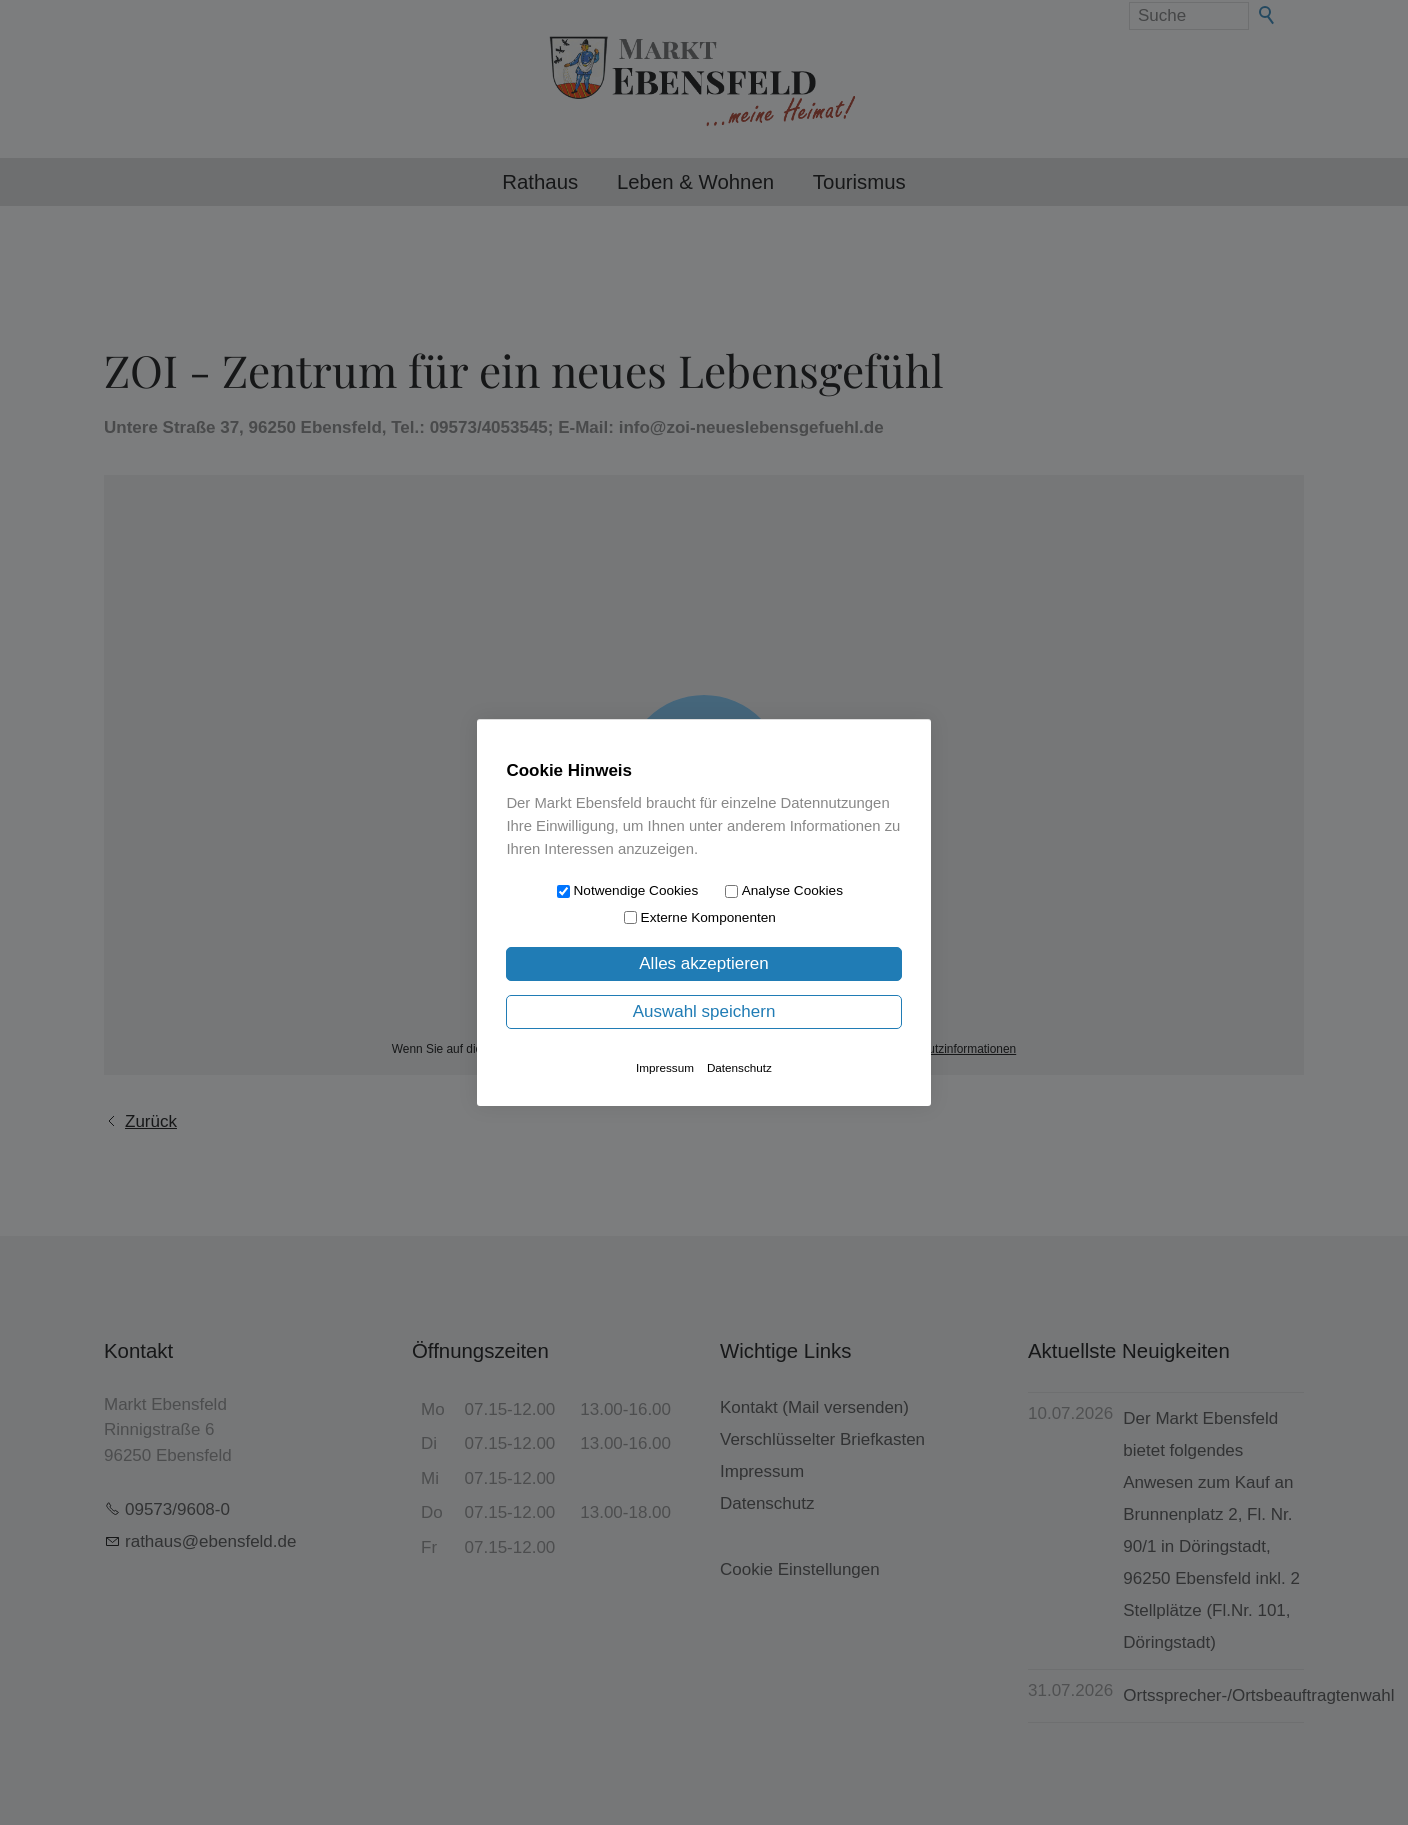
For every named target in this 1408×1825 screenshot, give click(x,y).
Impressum (665, 1067)
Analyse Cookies (792, 890)
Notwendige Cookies (636, 890)
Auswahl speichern (704, 1011)
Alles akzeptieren (703, 963)
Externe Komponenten (708, 917)
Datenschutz (739, 1067)
